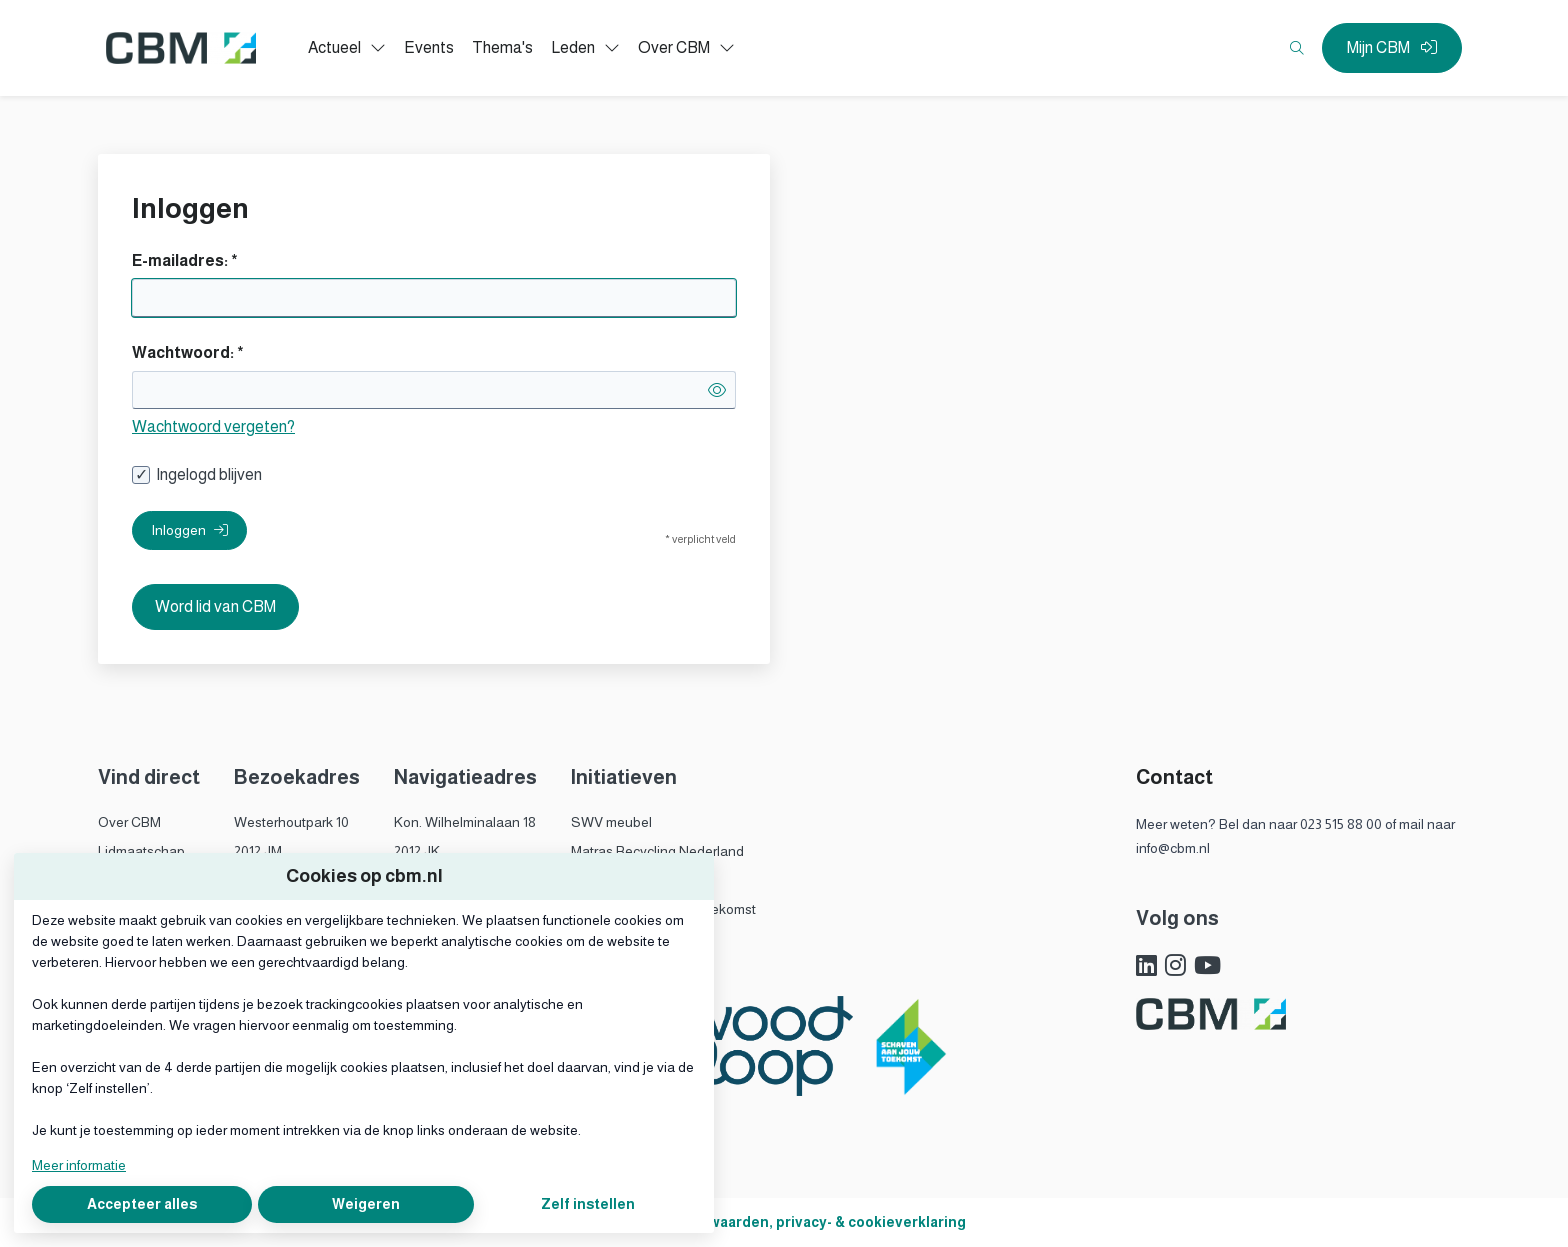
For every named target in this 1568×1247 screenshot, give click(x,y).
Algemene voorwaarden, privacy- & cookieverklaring (784, 1222)
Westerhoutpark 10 (291, 822)
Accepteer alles (142, 1204)
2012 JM (258, 851)
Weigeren (366, 1204)
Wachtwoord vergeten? (213, 426)
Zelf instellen (588, 1204)
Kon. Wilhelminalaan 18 (465, 822)
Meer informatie (79, 1165)
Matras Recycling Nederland (657, 851)
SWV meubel (611, 822)
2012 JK (417, 851)
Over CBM (129, 822)
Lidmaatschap (141, 851)
